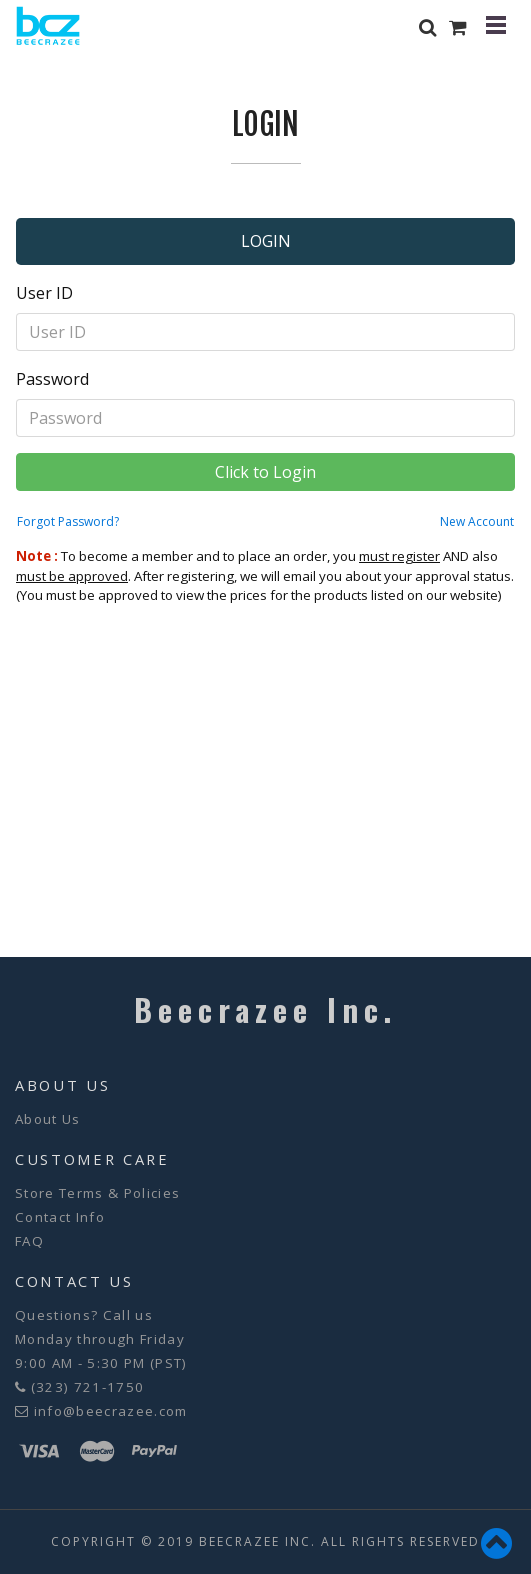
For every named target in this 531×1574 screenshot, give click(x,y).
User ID (44, 293)
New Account (477, 521)
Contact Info (60, 1217)
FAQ (29, 1241)
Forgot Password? (68, 521)
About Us (48, 1119)
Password (52, 379)
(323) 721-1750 (88, 1387)
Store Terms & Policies (97, 1193)
